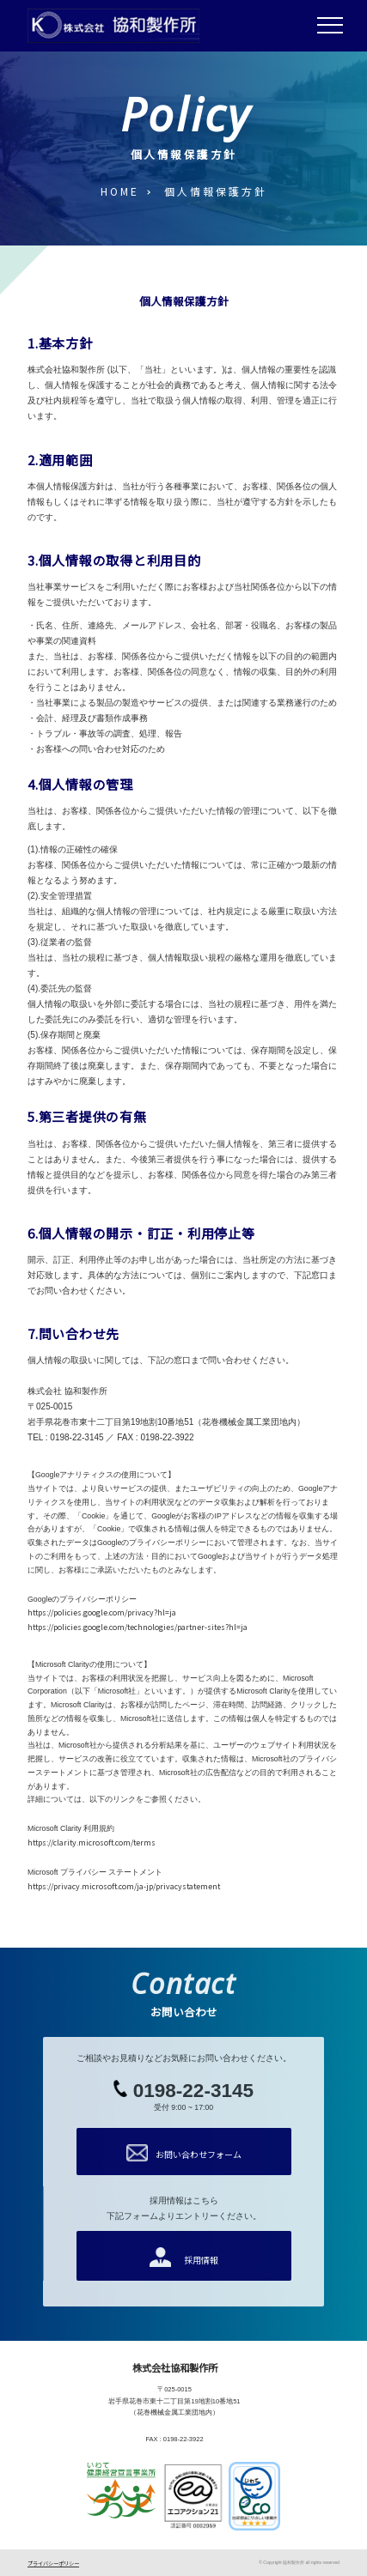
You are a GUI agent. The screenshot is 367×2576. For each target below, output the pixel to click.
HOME (120, 191)
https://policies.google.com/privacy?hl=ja (102, 1612)
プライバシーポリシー (53, 2563)
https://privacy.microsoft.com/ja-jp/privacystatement (124, 1886)
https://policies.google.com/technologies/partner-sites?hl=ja (138, 1627)
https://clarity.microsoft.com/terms (92, 1842)
